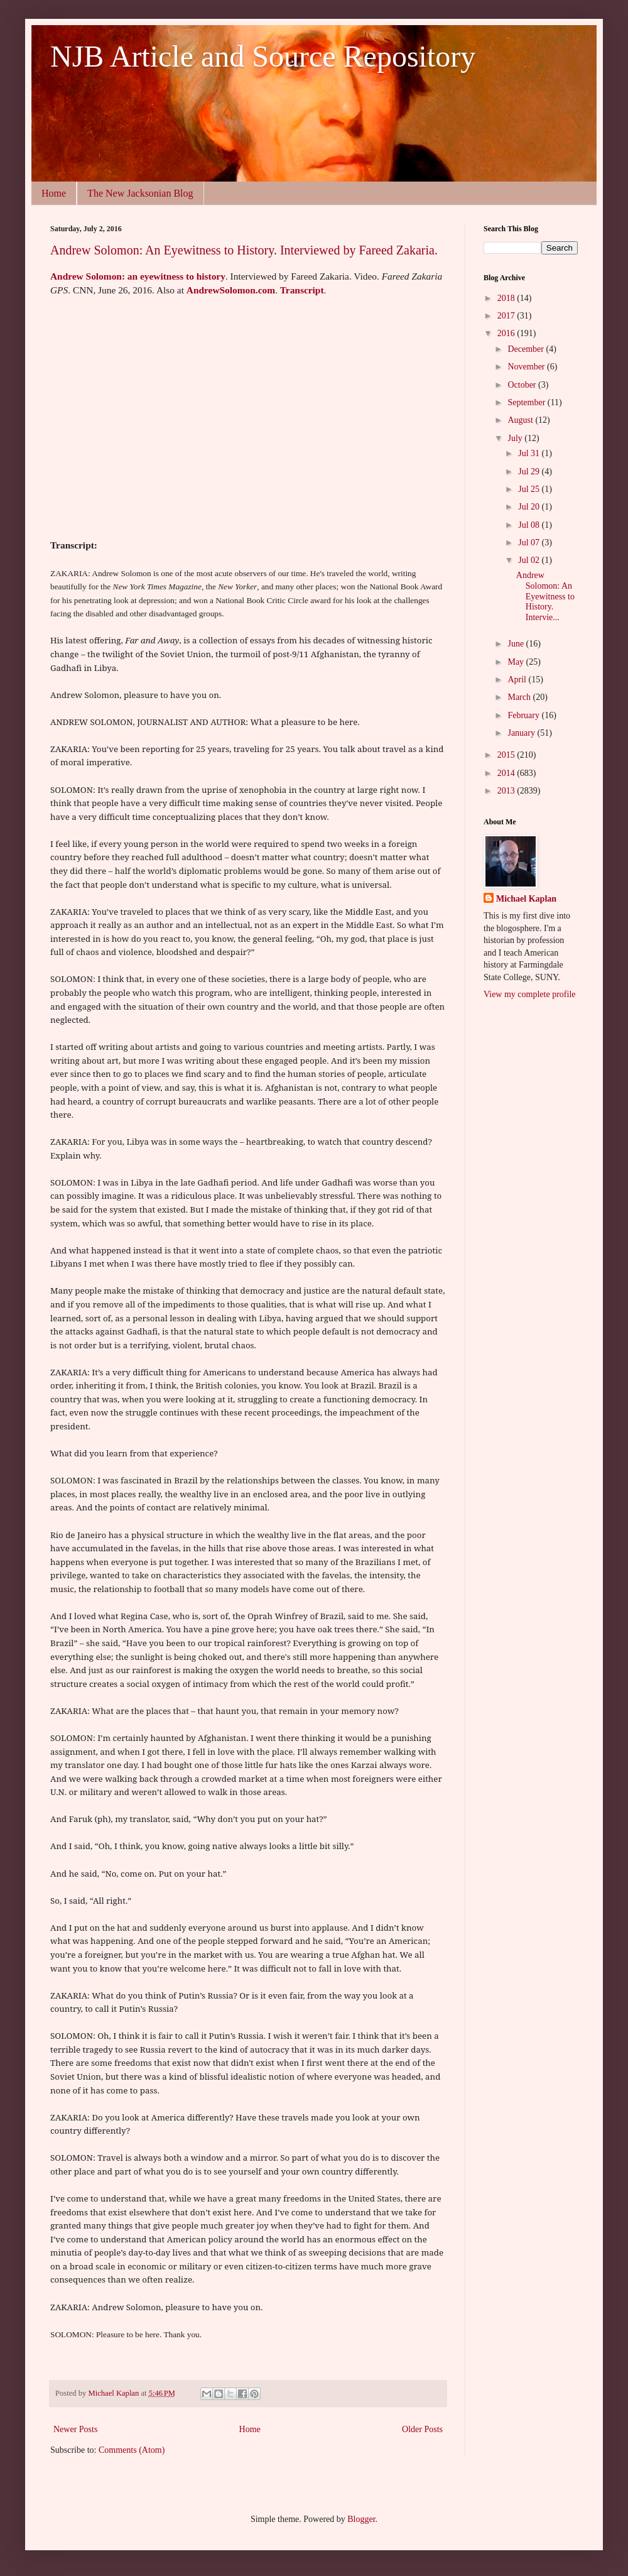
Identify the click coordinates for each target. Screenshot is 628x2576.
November (527, 366)
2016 (507, 333)
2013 (507, 790)
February (524, 715)
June (516, 643)
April (517, 679)
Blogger (361, 2519)
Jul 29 (529, 471)
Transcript (302, 290)
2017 (507, 315)
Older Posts (422, 2429)
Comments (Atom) (132, 2450)
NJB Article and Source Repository (262, 56)
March (520, 697)
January (522, 733)
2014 (507, 773)
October (522, 385)
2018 (507, 298)
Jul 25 (529, 489)
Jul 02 (529, 560)
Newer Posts (75, 2429)
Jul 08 (529, 525)
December (526, 349)
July (515, 438)
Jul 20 (529, 506)
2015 (507, 755)
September (527, 402)
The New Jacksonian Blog (140, 193)
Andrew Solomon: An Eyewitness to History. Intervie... (545, 596)
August (521, 420)
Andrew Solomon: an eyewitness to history (137, 276)
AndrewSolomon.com (231, 290)
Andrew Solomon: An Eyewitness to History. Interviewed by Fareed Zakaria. (244, 250)
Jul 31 (529, 453)
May (516, 662)
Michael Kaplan (526, 898)
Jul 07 (529, 542)
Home (53, 193)
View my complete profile (530, 994)
